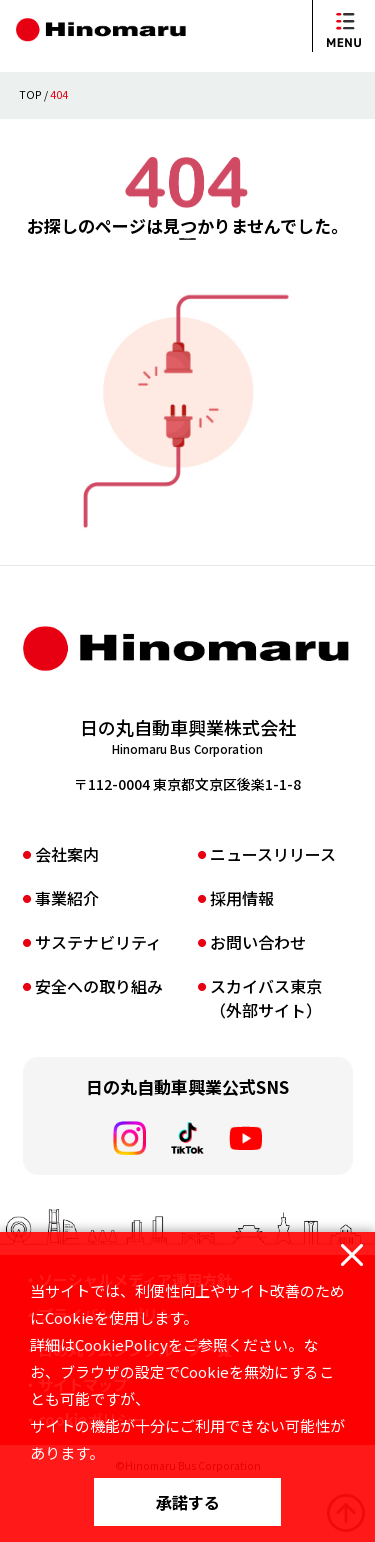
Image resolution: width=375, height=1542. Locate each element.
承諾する (188, 1502)
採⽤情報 (242, 954)
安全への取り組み (99, 1042)
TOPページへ (188, 279)
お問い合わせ (258, 998)
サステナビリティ (98, 998)
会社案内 (67, 910)
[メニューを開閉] (344, 26)
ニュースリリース (273, 910)
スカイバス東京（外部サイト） (266, 1054)
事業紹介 (67, 954)
